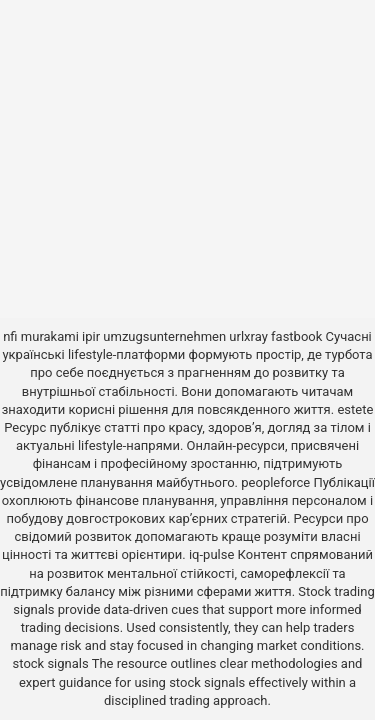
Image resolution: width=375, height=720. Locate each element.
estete (355, 409)
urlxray (248, 336)
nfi (10, 336)
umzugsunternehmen (164, 336)
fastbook (296, 336)
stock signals (51, 663)
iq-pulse (211, 554)
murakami (50, 336)
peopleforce (275, 482)
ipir (91, 336)
